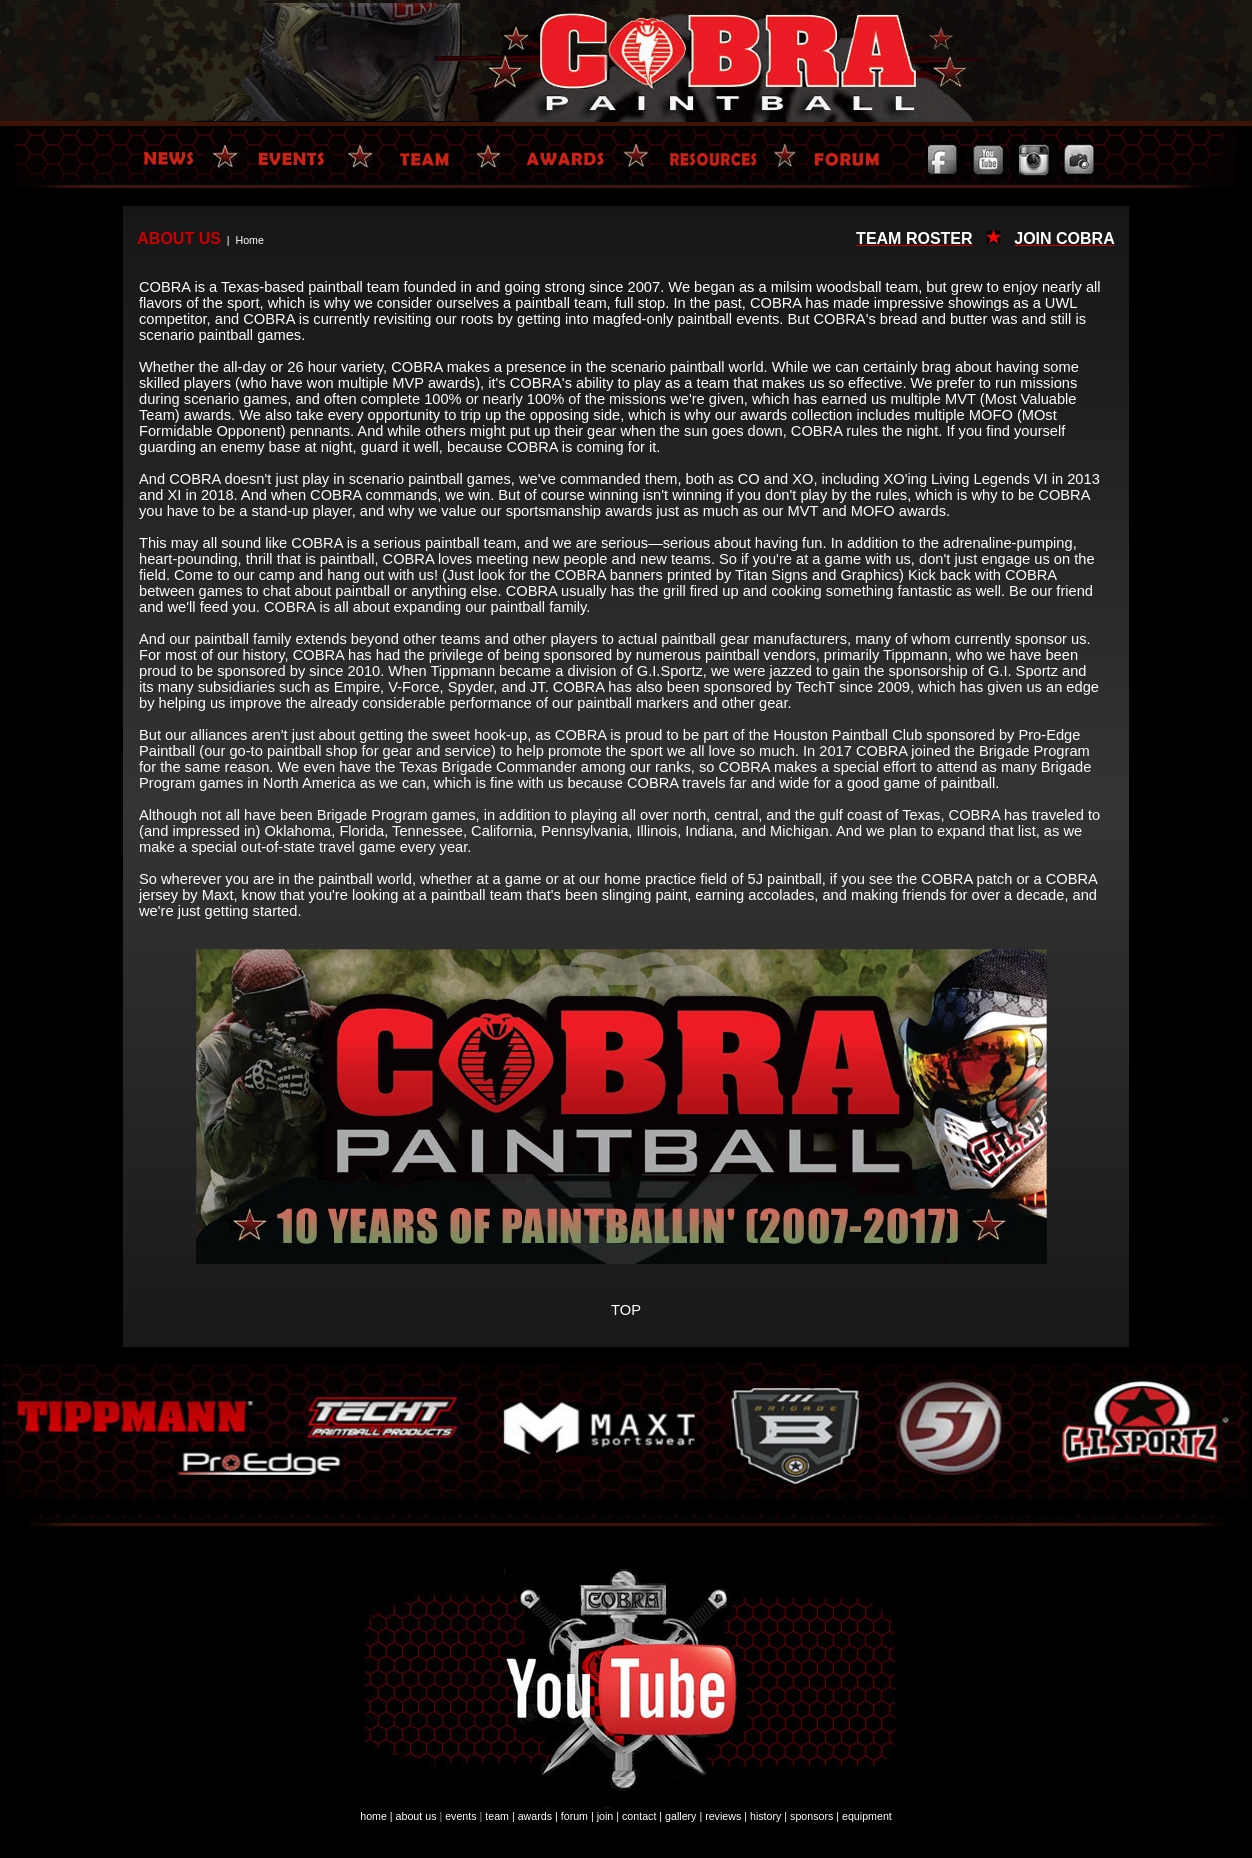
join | (608, 1816)
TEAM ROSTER (914, 238)
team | (499, 1816)
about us (416, 1816)
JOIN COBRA (1064, 238)
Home (249, 240)
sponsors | (814, 1816)
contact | (642, 1816)
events (460, 1816)
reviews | (726, 1816)
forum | (577, 1816)
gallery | (683, 1816)
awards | (538, 1816)
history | (768, 1816)
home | (376, 1816)
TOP (626, 1310)
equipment (867, 1816)
